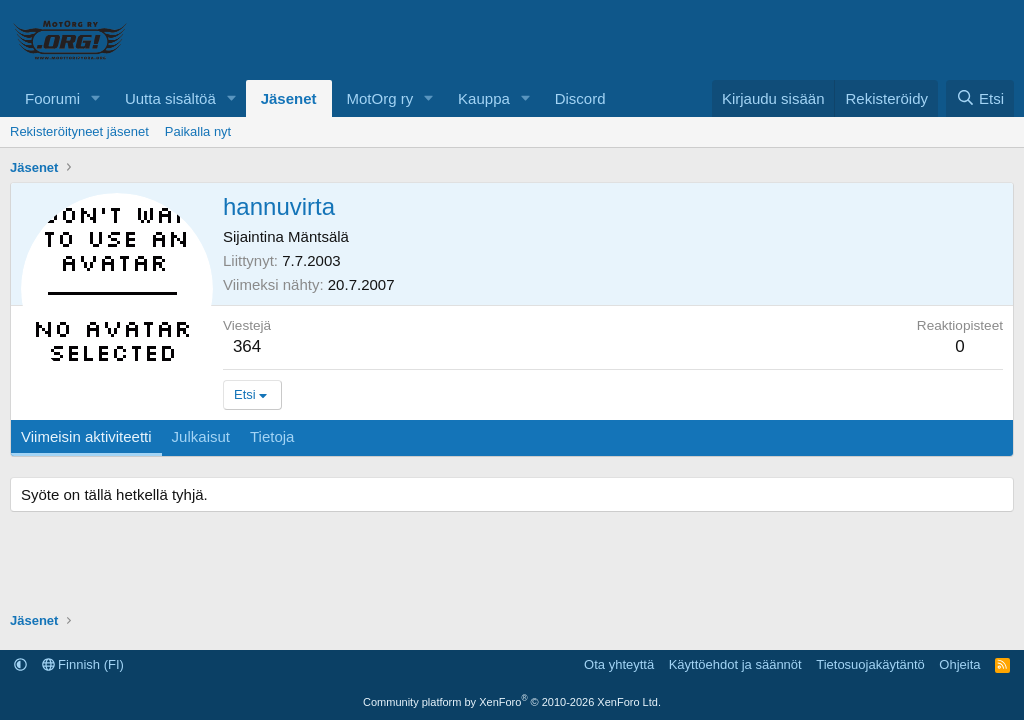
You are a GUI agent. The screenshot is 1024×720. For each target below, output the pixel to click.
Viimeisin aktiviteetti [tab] (86, 436)
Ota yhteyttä (619, 664)
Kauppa (484, 98)
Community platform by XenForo (512, 702)
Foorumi (52, 98)
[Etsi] (980, 98)
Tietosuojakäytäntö (870, 664)
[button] (96, 98)
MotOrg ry (380, 98)
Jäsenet (289, 98)
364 (247, 346)
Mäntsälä (318, 236)
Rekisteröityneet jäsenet (79, 131)
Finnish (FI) (83, 664)
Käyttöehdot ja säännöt (735, 664)
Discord (580, 98)
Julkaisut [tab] (201, 436)
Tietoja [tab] (272, 436)
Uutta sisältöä (170, 98)
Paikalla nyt (198, 131)
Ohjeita (959, 664)
